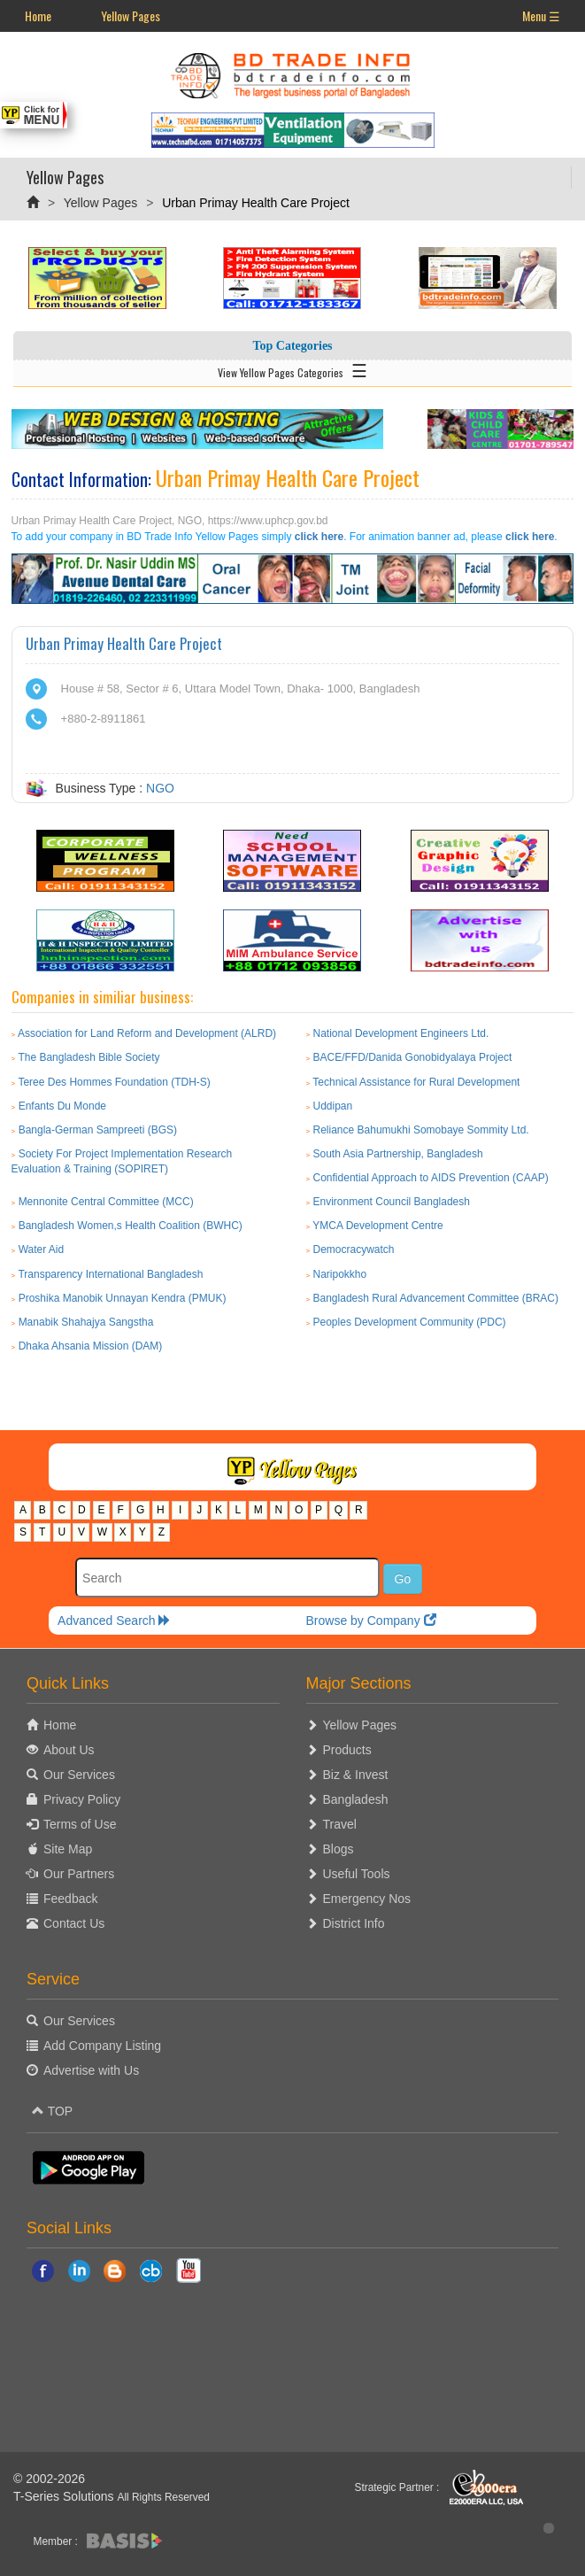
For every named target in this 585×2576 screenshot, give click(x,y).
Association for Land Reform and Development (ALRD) (147, 1033)
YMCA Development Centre (377, 1225)
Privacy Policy (81, 1799)
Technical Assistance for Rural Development (416, 1082)
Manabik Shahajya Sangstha (86, 1322)
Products (347, 1750)
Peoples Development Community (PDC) (409, 1322)
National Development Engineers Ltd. (401, 1033)
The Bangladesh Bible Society (88, 1057)
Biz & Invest (356, 1775)
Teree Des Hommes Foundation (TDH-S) (114, 1082)
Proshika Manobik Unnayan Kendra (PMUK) (123, 1298)
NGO (160, 788)
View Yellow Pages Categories (292, 369)
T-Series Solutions (65, 2496)
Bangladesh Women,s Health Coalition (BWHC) (130, 1225)
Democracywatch (354, 1249)
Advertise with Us (91, 2070)
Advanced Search (114, 1620)
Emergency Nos (367, 1898)
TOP (52, 2111)
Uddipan (333, 1106)
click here (319, 536)
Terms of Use (79, 1824)
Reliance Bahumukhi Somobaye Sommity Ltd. (421, 1130)
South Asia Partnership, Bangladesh (398, 1154)
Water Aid (42, 1249)
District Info (354, 1923)
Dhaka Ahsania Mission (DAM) (91, 1346)
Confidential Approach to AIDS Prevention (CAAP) (431, 1178)
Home (38, 15)
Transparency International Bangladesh (110, 1274)
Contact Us (73, 1923)
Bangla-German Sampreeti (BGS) (98, 1130)
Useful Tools (356, 1874)
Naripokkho (340, 1274)
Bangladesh (356, 1799)
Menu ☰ (541, 15)
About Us (69, 1750)
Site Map (67, 1849)
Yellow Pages (130, 15)
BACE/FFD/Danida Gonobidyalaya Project (412, 1057)
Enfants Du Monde (62, 1106)
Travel (340, 1824)
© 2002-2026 (49, 2479)
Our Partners (78, 1874)
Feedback (70, 1898)
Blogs (338, 1849)
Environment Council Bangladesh (391, 1201)
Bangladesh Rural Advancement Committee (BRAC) (435, 1298)
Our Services (79, 1775)
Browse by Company (370, 1620)
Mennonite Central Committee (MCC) (106, 1201)
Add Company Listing (102, 2045)
